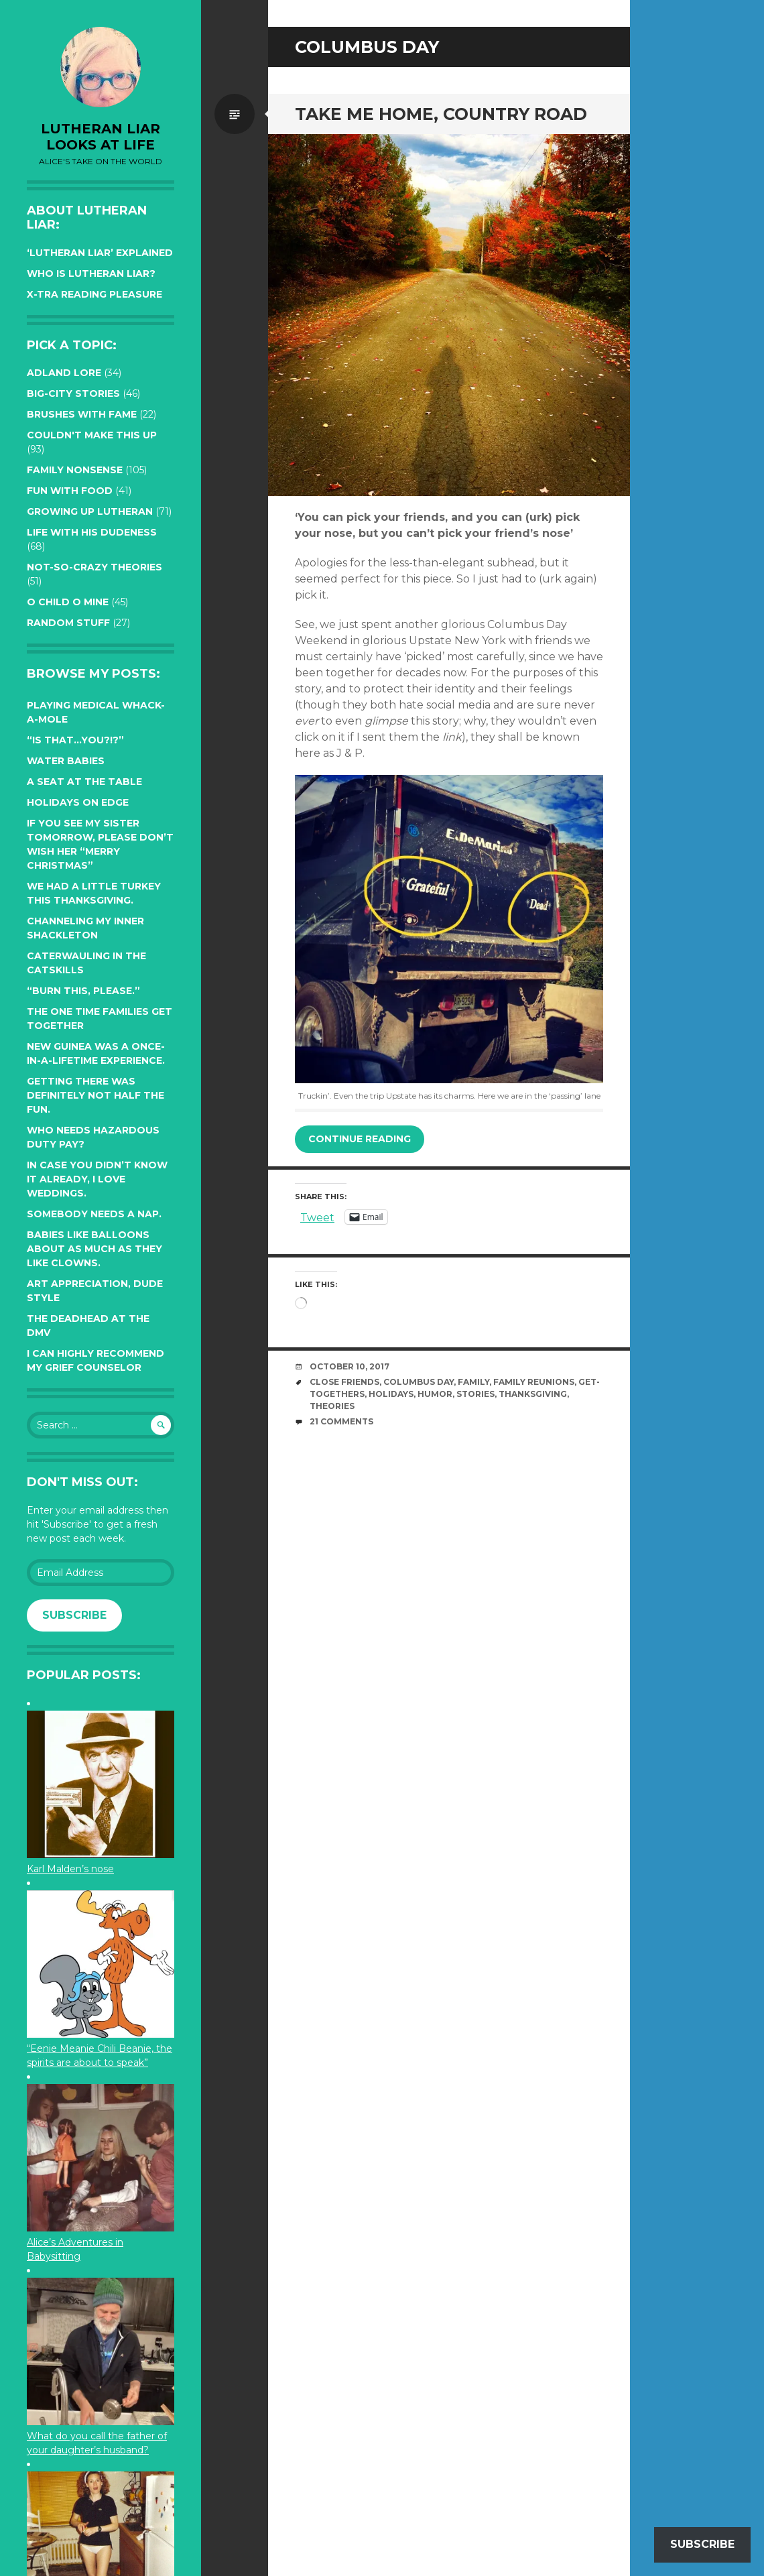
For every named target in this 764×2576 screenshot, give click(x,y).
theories (332, 1406)
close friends (344, 1382)
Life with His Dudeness (92, 532)
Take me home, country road (441, 114)
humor (435, 1394)
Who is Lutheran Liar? (91, 273)
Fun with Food (70, 491)
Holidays (391, 1394)
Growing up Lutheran (90, 511)
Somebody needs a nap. (94, 1214)
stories (475, 1394)
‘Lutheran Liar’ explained (100, 253)
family (473, 1382)
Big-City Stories (73, 393)
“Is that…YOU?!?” (75, 740)
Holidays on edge (78, 802)
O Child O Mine (68, 602)
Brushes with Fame (82, 414)
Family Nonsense (75, 470)
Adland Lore (64, 373)
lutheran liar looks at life (100, 137)
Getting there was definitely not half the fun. (95, 1095)
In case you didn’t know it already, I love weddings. (97, 1179)
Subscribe (74, 1615)
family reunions (533, 1382)
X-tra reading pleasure (94, 294)
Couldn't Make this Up (92, 435)
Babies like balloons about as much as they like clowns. (94, 1249)
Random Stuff (68, 623)
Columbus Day (418, 1382)
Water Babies (66, 761)
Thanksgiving (533, 1394)
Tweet (317, 1216)
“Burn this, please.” (83, 991)
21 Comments (341, 1421)
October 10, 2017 (349, 1366)
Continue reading (359, 1139)
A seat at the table (84, 782)
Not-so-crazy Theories (94, 567)
